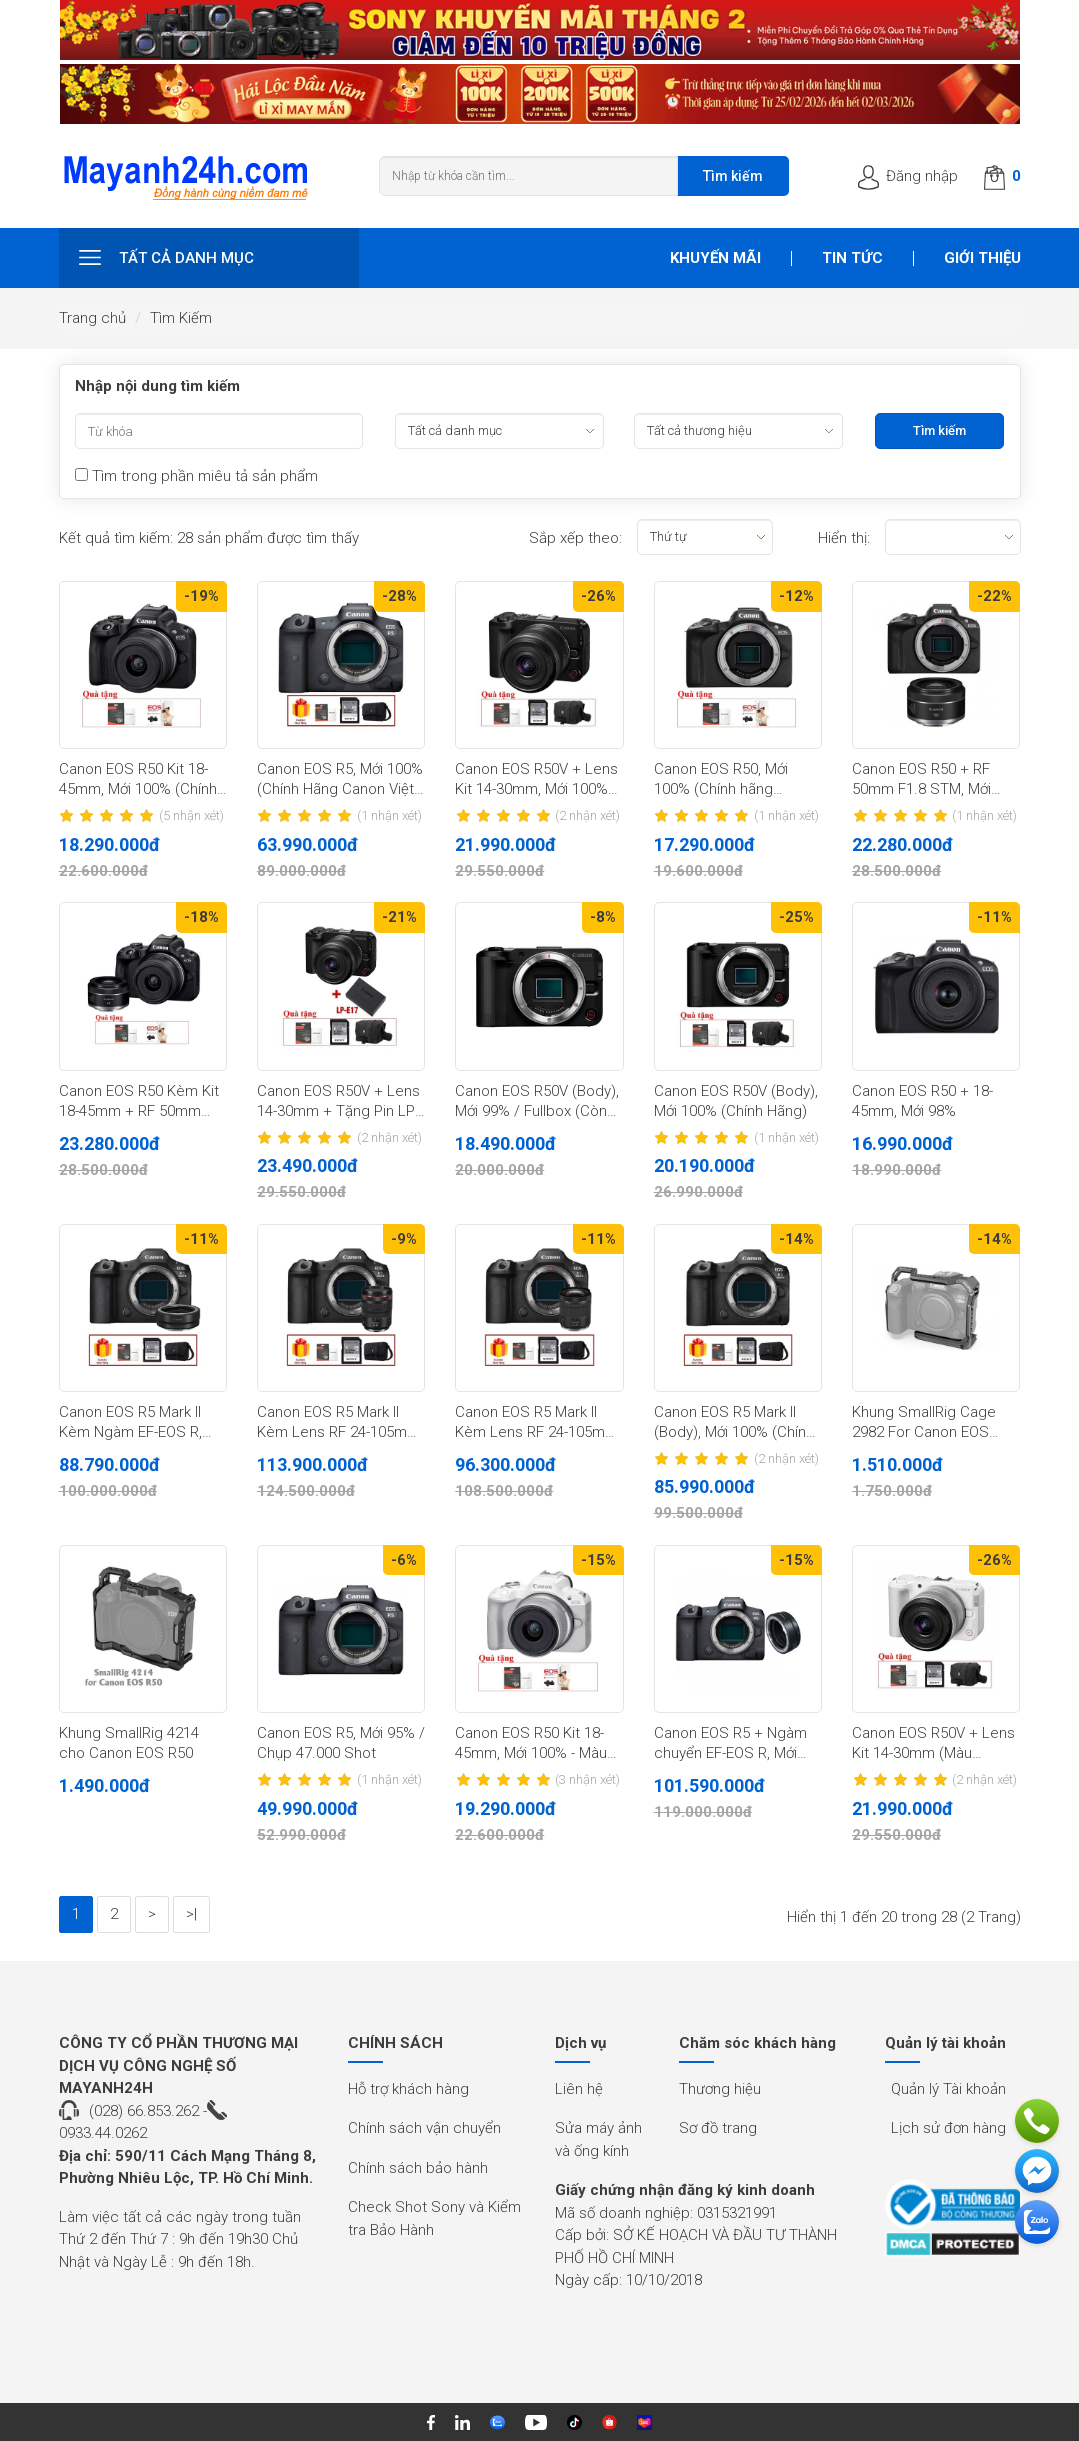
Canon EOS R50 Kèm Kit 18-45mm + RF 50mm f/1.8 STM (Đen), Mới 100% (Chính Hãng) (139, 1102)
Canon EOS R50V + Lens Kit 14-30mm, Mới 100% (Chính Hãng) (536, 780)
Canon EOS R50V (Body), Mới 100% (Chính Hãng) (736, 1101)
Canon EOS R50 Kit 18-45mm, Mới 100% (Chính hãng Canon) (138, 780)
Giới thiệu (982, 258)
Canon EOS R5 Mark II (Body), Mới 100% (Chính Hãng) (734, 1423)
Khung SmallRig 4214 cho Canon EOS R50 (129, 1743)
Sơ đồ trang (718, 2128)
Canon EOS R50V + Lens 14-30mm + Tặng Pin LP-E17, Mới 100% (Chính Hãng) (338, 1102)
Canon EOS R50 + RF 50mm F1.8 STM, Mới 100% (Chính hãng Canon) (921, 780)
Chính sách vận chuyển (424, 2128)
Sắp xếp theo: (575, 538)
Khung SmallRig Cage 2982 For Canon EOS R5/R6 (924, 1423)
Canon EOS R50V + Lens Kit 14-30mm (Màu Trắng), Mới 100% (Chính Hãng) (933, 1744)
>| (191, 1914)
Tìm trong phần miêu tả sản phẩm (196, 476)
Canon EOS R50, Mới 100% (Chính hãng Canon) (721, 780)
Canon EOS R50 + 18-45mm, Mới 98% (922, 1101)
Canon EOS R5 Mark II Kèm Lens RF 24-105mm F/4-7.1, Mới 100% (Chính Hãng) (536, 1423)
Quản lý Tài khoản (948, 2089)
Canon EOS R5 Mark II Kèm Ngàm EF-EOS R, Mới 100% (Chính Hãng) (135, 1423)
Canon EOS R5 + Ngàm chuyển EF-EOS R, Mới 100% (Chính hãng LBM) (732, 1744)
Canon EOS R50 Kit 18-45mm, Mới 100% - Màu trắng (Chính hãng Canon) (531, 1744)
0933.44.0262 (103, 2133)
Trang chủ (92, 318)
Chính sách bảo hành (418, 2168)
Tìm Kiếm (181, 318)
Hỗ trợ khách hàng (408, 2089)
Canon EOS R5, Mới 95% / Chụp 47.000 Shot (341, 1743)
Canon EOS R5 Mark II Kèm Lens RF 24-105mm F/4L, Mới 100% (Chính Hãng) (338, 1423)
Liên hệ (579, 2089)
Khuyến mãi (715, 258)
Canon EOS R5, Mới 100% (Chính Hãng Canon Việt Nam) (340, 780)
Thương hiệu (720, 2089)
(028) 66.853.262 (144, 2111)
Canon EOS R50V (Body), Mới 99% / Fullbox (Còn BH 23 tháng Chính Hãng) (538, 1102)
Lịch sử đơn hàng (948, 2128)
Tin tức (852, 258)
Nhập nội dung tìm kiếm (157, 386)
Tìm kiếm (733, 176)
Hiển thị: (844, 538)
